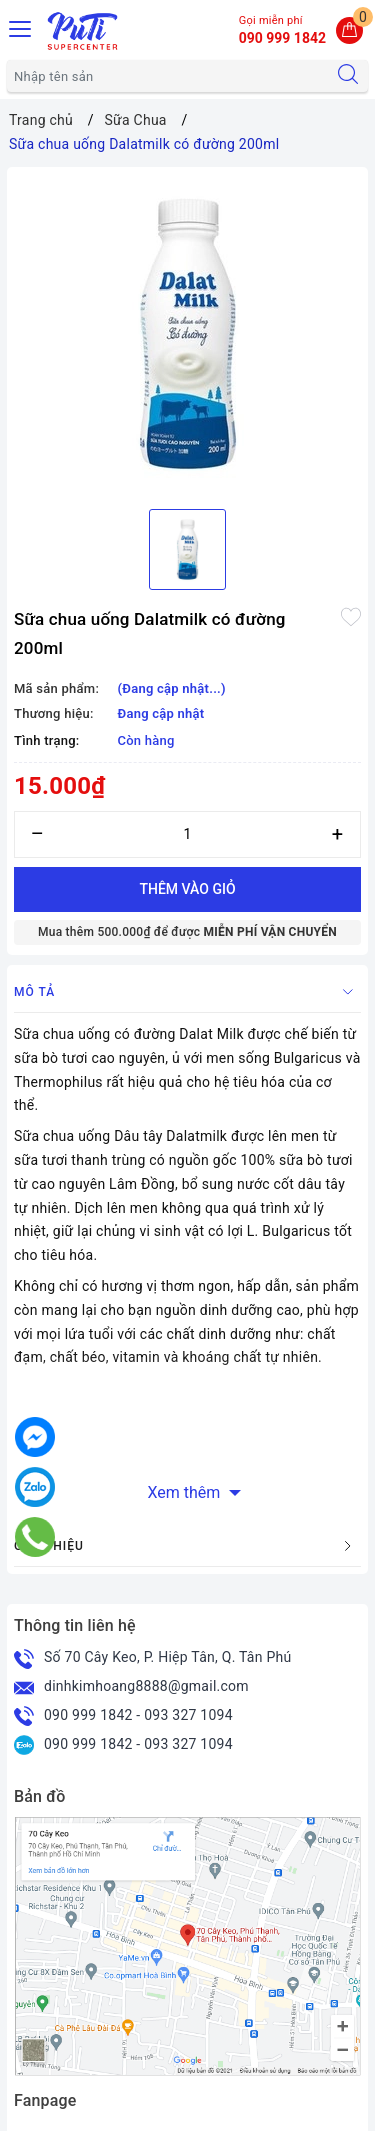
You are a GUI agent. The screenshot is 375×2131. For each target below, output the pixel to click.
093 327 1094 (188, 1715)
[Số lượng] (187, 834)
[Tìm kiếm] (348, 76)
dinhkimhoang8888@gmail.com (146, 1686)
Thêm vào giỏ (187, 889)
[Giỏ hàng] (349, 30)
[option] (187, 334)
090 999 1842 (88, 1715)
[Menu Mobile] (21, 26)
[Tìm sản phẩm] (168, 76)
